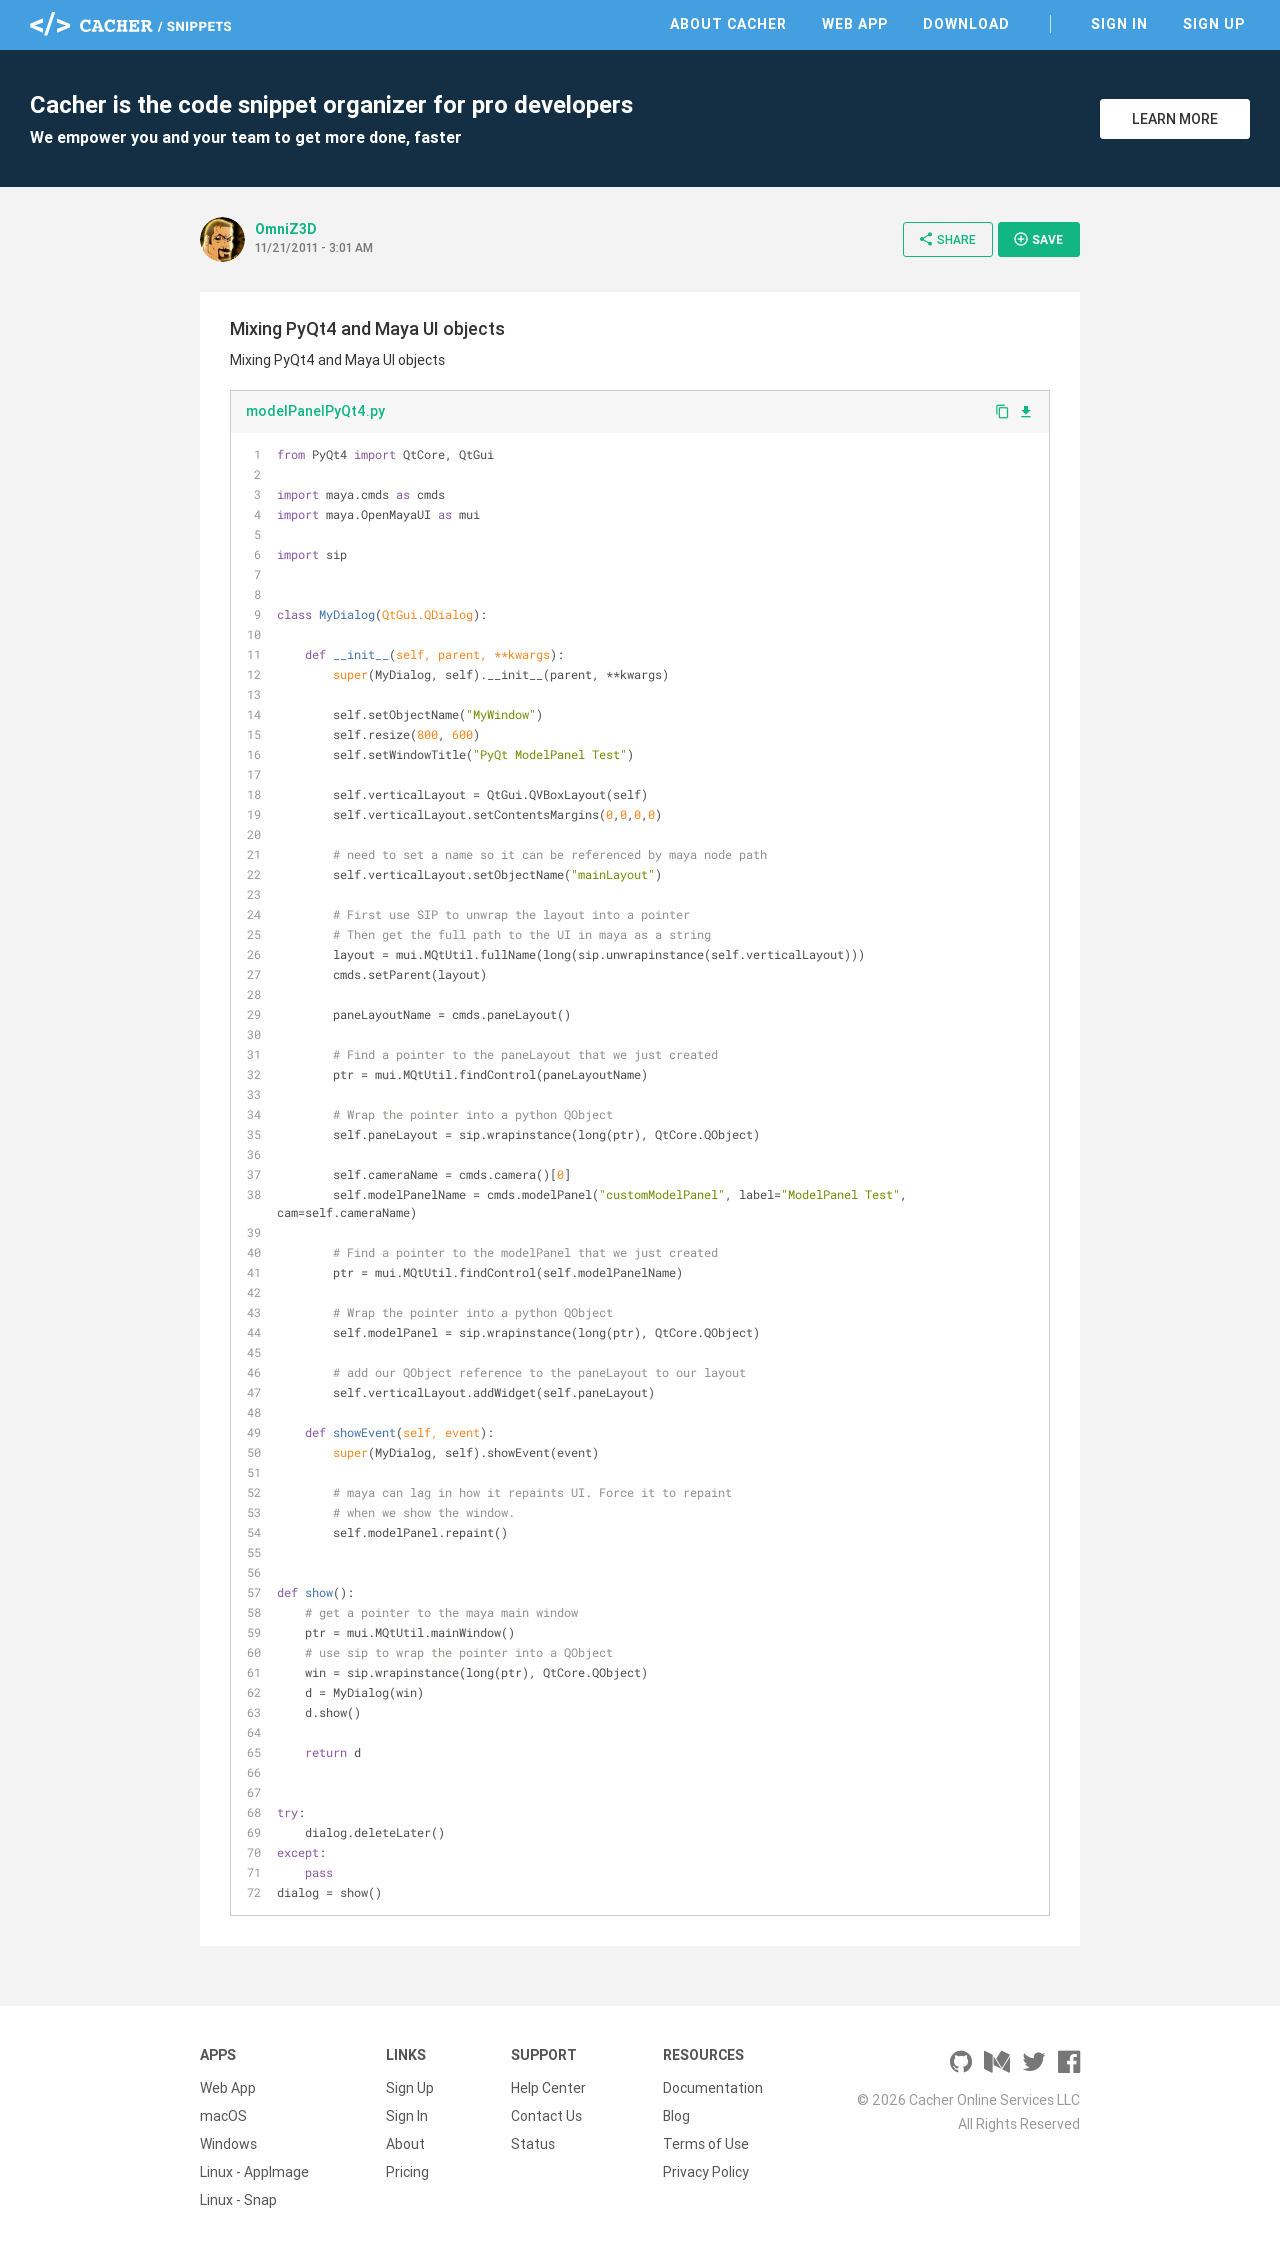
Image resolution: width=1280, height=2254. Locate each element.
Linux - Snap (238, 2200)
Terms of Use (706, 2144)
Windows (228, 2144)
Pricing (407, 2172)
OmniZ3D (286, 229)
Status (533, 2144)
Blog (676, 2116)
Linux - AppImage (254, 2172)
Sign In (1119, 24)
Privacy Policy (706, 2172)
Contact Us (546, 2116)
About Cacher (728, 24)
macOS (223, 2116)
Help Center (548, 2088)
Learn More (1175, 119)
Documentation (713, 2088)
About (405, 2144)
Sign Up (1214, 24)
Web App (855, 24)
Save (1038, 239)
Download (966, 24)
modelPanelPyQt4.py (315, 411)
